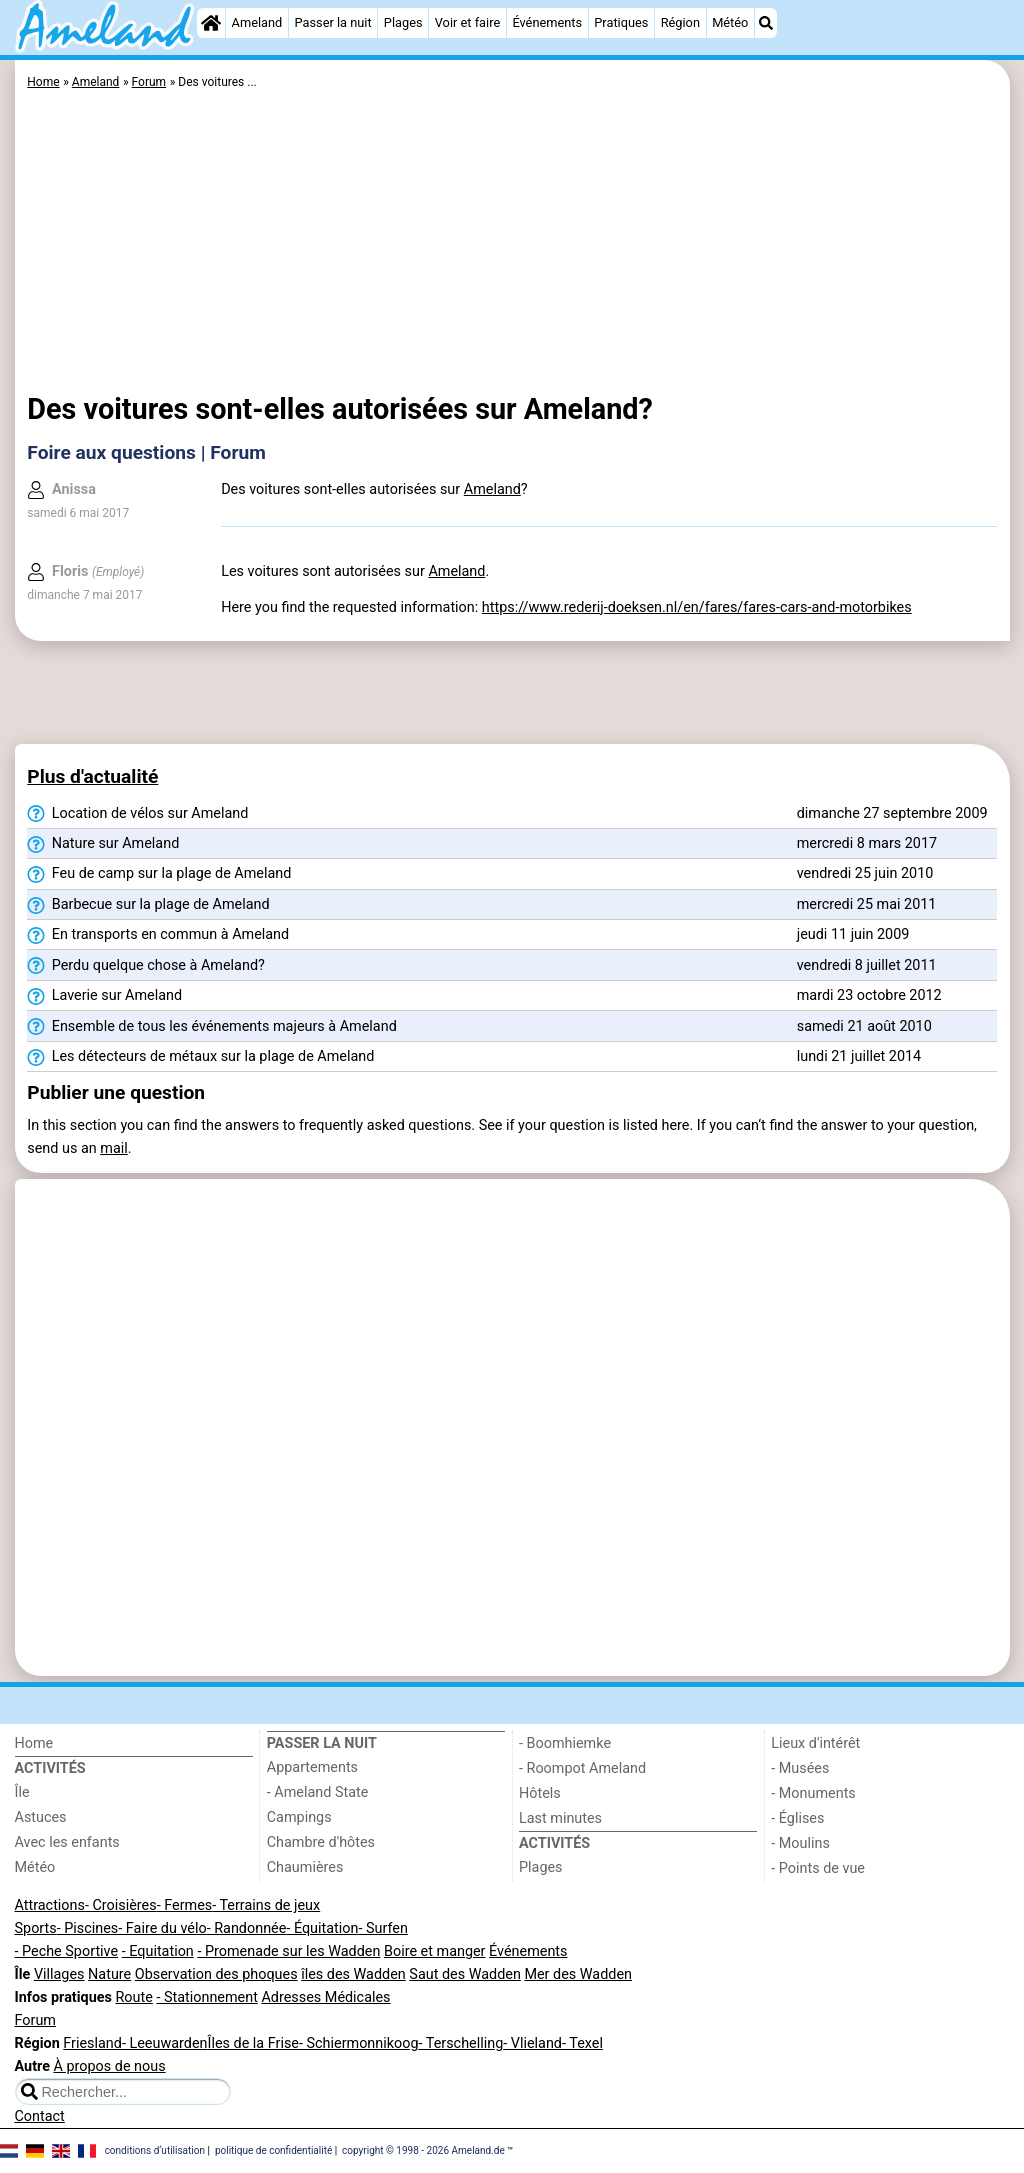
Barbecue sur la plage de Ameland (148, 905)
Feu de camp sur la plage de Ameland (159, 874)
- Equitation (158, 1951)
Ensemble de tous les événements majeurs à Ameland (211, 1027)
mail (113, 1148)
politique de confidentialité (273, 2150)
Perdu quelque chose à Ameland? (146, 966)
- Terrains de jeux (266, 1905)
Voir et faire (467, 22)
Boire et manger (435, 1951)
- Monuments (813, 1793)
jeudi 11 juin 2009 (853, 934)
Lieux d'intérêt (815, 1743)
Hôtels (540, 1793)
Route (133, 1997)
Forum (35, 2020)
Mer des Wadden (578, 1974)
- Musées (800, 1768)
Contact (40, 2116)
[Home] (211, 23)
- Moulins (800, 1843)
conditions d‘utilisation (155, 2150)
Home (34, 1743)
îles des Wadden (353, 1974)
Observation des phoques (216, 1974)
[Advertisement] (511, 245)
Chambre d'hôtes (321, 1842)
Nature (109, 1974)
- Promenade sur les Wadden (288, 1951)
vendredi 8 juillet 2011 (867, 965)
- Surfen (382, 1928)
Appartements (312, 1767)
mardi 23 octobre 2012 (869, 995)
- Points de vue (818, 1868)
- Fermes (185, 1905)
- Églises (797, 1818)
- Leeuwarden (165, 2043)
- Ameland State (318, 1792)
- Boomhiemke (565, 1743)
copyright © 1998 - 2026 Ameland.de (423, 2150)
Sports (36, 1928)
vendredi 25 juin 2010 (865, 873)
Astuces (41, 1817)
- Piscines (88, 1928)
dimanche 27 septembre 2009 (892, 813)
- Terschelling (461, 2043)
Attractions (50, 1905)
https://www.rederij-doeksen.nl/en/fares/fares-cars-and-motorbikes (697, 607)
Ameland (257, 22)
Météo (730, 22)
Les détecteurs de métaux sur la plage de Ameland (200, 1057)
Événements (547, 22)
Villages (59, 1974)
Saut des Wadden (465, 1974)
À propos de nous (110, 2066)
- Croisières (121, 1905)
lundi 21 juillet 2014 (859, 1056)
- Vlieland (532, 2043)
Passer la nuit (332, 22)
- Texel (582, 2043)
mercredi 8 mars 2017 (867, 843)
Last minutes (560, 1818)
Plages (403, 22)
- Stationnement (206, 1997)
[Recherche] (766, 23)
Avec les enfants (67, 1842)
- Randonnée (247, 1928)
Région (680, 22)
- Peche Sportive (67, 1951)
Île (22, 1792)
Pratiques (621, 22)
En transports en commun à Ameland (158, 935)
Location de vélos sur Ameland (137, 814)
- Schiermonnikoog (359, 2043)
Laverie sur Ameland (104, 996)
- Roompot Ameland (582, 1768)
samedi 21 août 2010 (864, 1026)
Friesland (92, 2043)
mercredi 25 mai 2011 (867, 904)
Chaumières (305, 1867)
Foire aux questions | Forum (146, 452)
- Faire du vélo (162, 1928)
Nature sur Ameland (103, 844)
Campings (299, 1817)
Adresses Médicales (325, 1997)
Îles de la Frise (252, 2043)
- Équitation (322, 1928)
